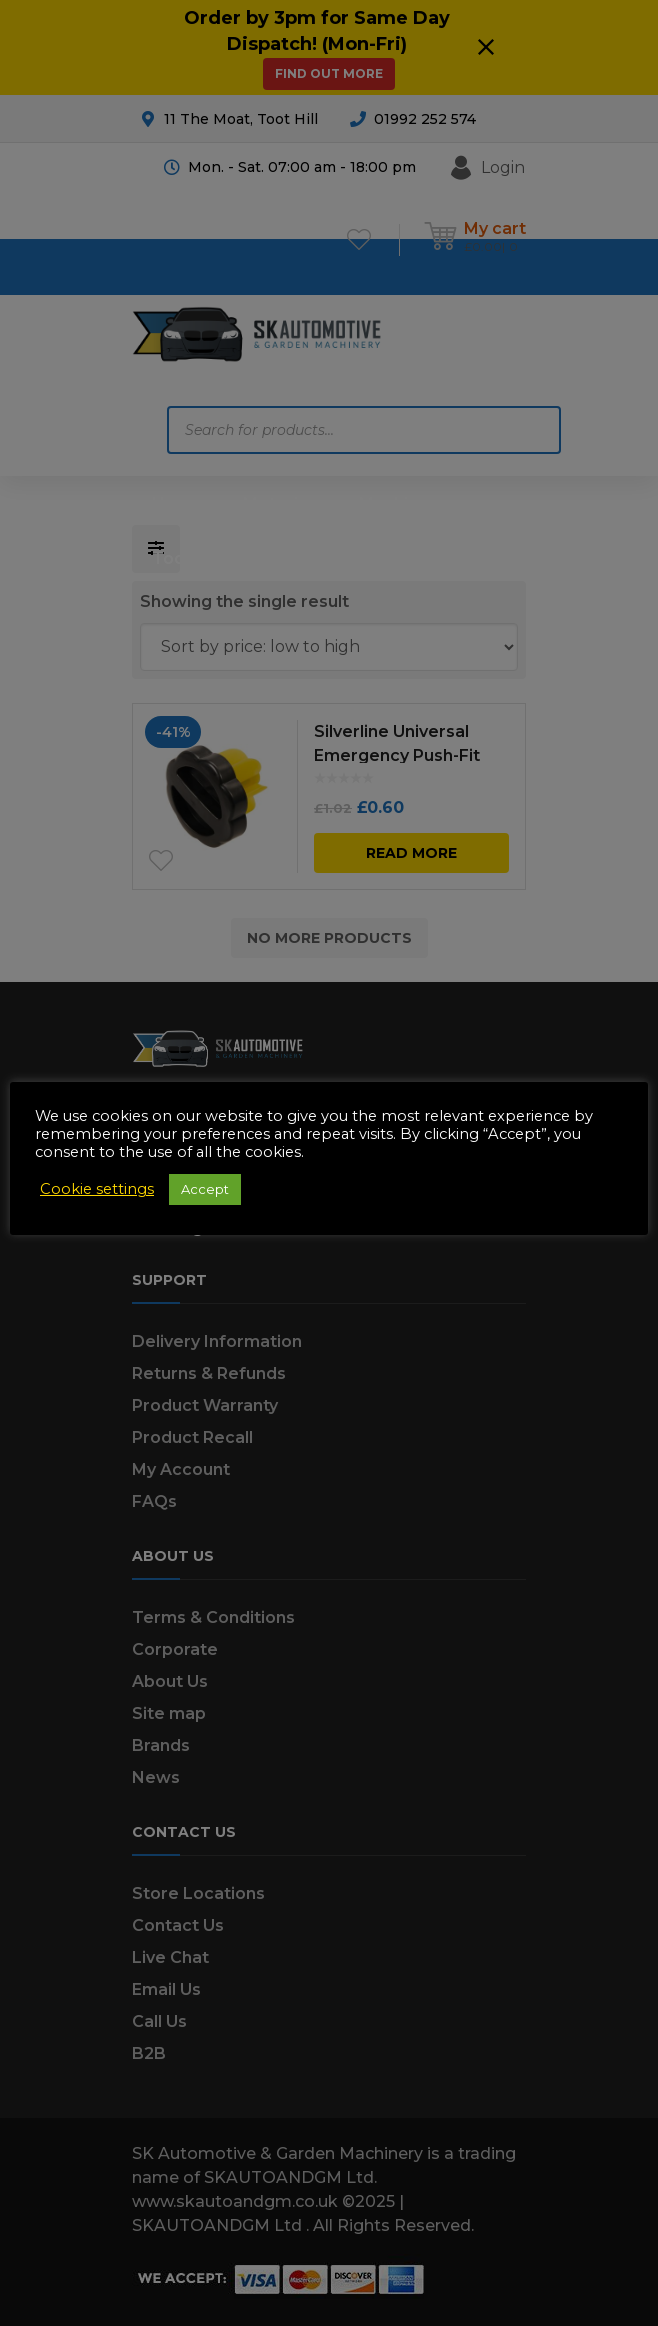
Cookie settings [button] (97, 1189)
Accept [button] (205, 1189)
